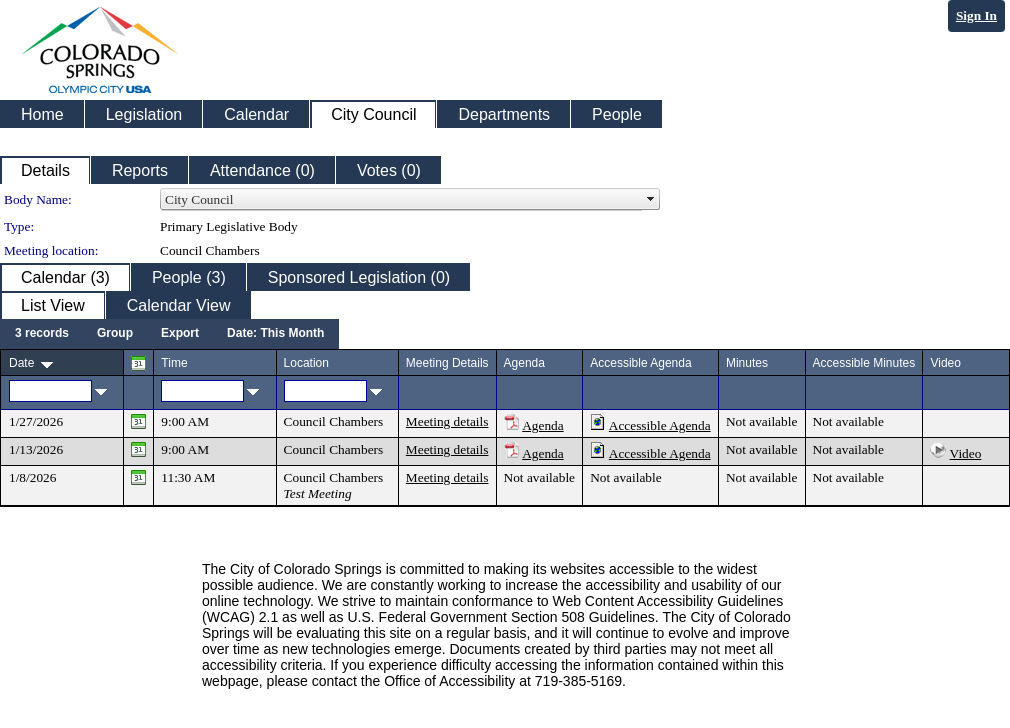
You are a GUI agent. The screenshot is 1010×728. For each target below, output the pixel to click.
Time (174, 363)
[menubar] (169, 334)
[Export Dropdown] (180, 334)
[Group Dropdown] (115, 334)
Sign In (976, 15)
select (651, 200)
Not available (761, 421)
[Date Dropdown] (275, 334)
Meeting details (447, 421)
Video (966, 453)
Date (21, 363)
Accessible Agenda (660, 425)
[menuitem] (42, 334)
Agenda (542, 425)
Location (306, 363)
